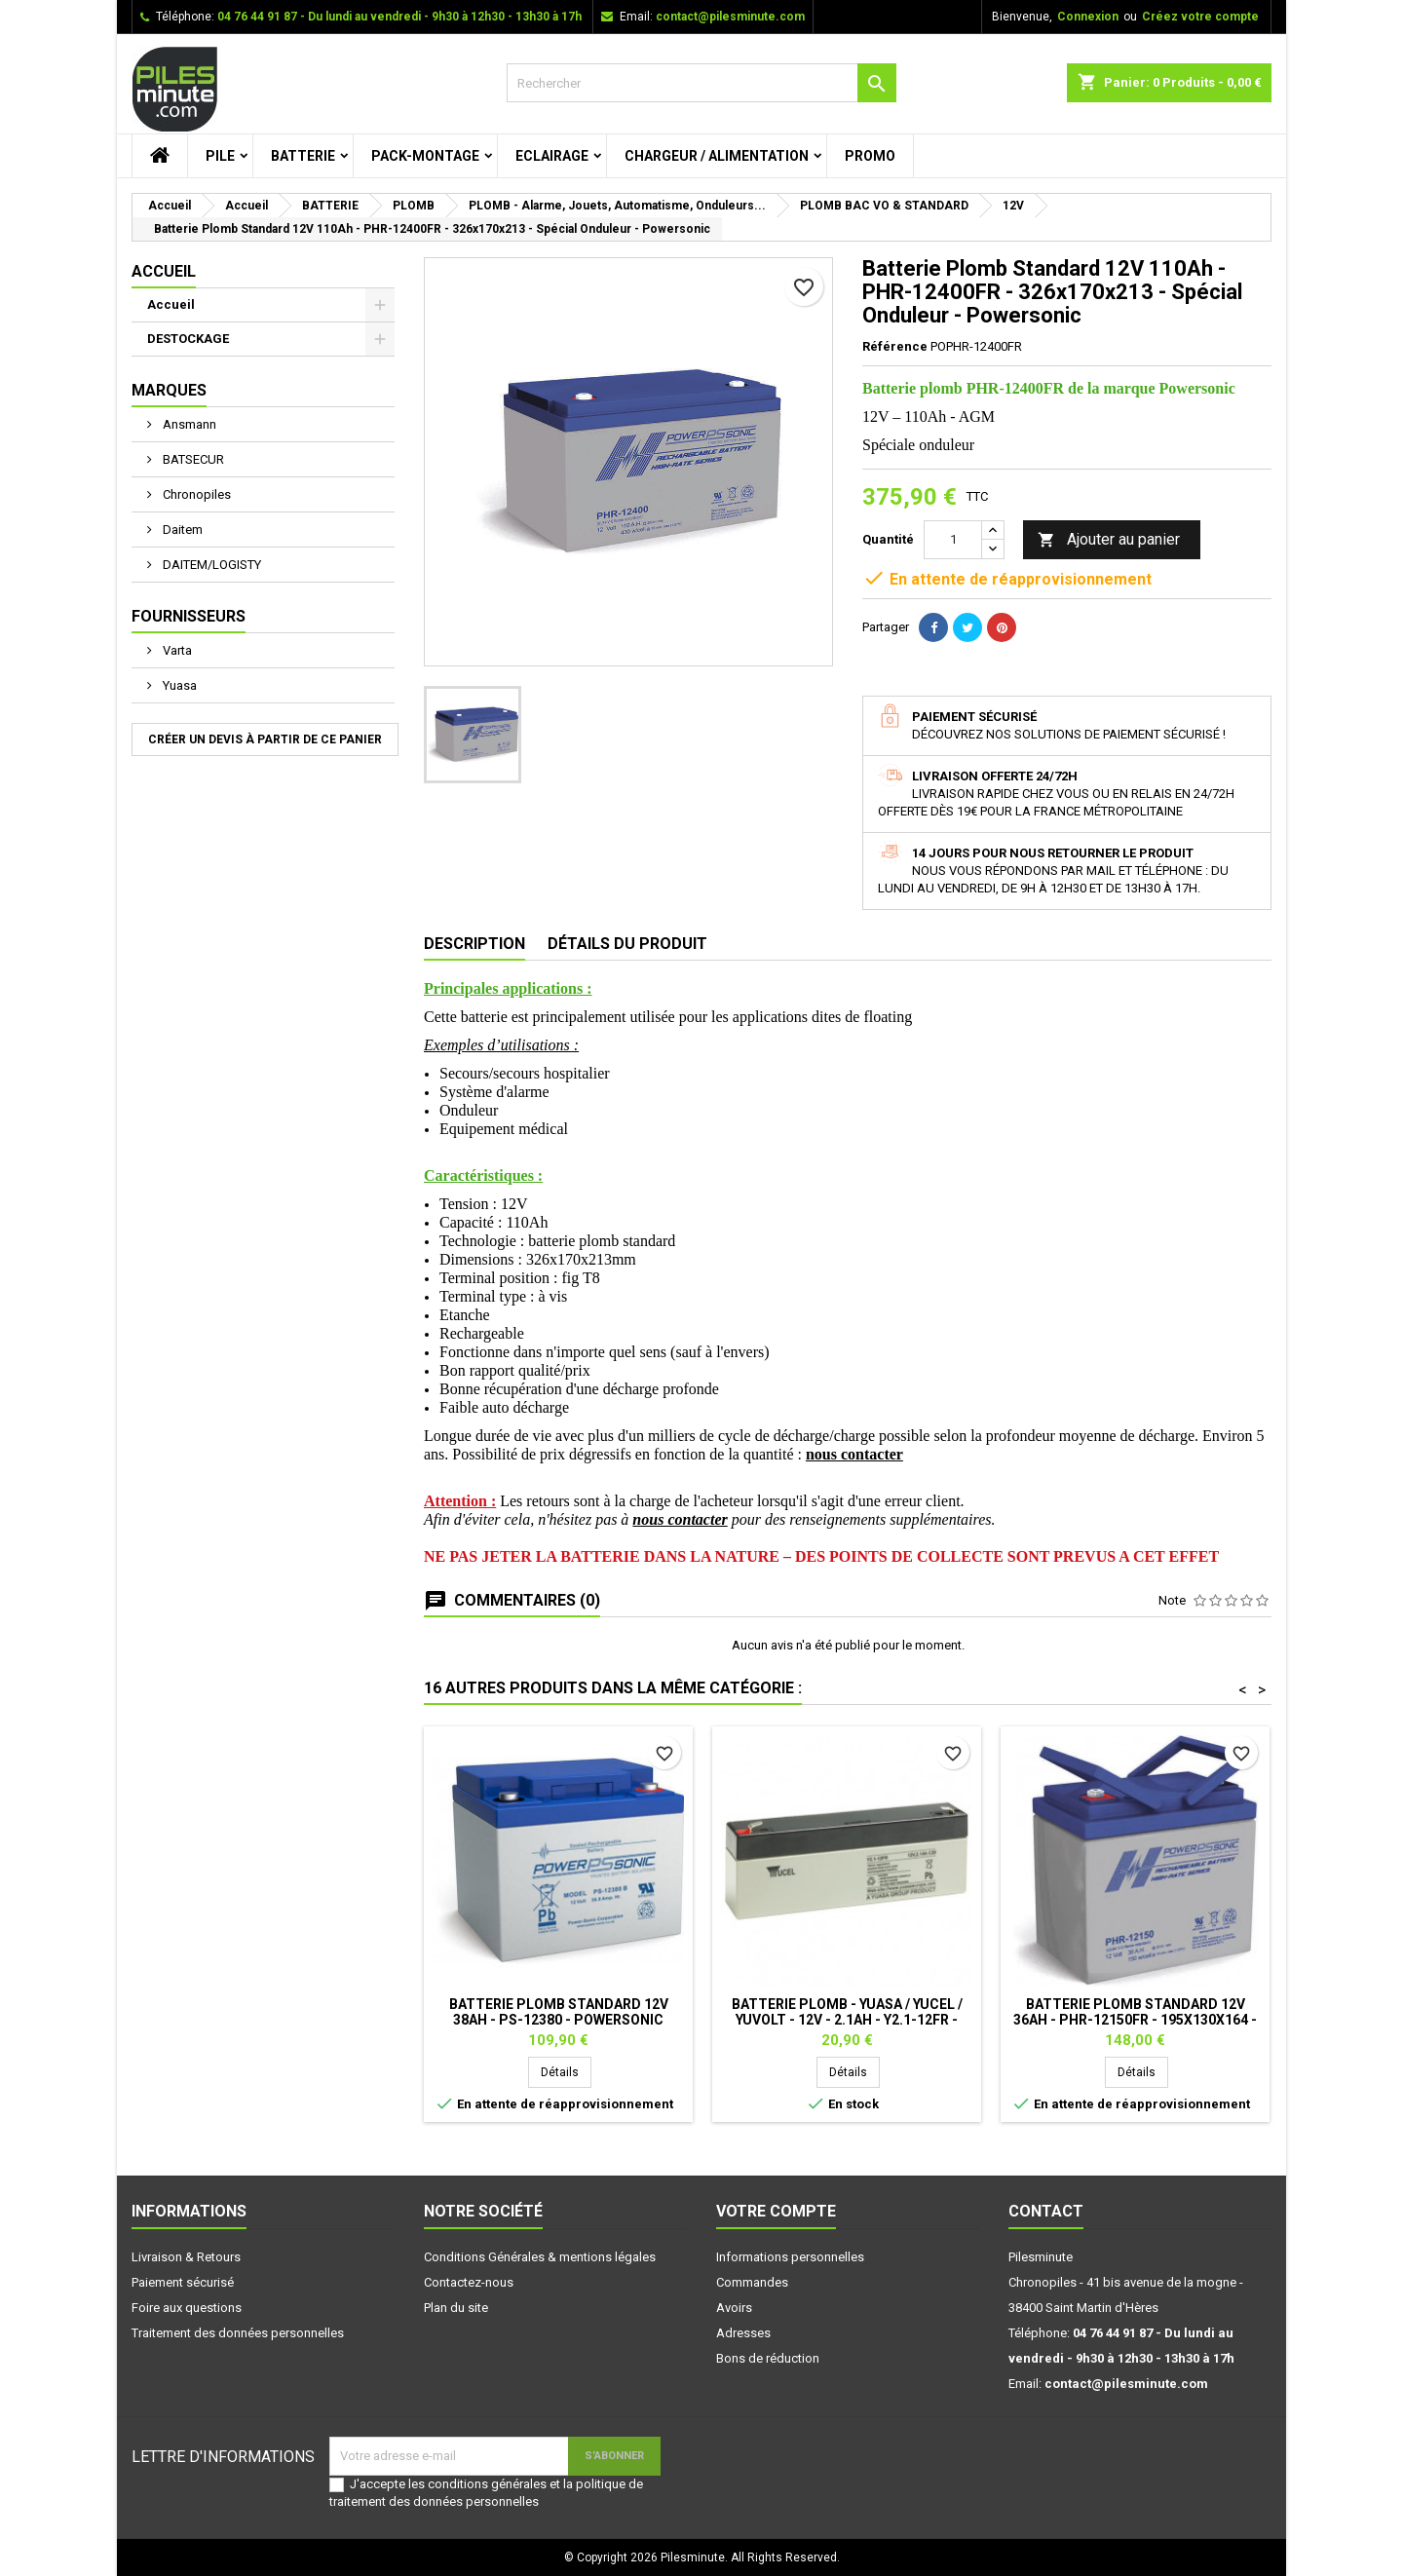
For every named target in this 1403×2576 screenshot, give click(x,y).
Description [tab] (474, 943)
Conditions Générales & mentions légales (540, 2257)
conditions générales (487, 2484)
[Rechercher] (701, 82)
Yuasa (178, 685)
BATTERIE (303, 156)
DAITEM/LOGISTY (210, 564)
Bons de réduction (767, 2358)
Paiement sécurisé (183, 2282)
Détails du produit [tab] (627, 943)
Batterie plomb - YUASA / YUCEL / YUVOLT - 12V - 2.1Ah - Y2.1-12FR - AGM (847, 2019)
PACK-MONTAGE (425, 156)
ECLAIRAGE (551, 156)
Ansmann (188, 424)
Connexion (1088, 16)
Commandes (752, 2282)
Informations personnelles (790, 2257)
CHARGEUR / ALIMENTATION (717, 156)
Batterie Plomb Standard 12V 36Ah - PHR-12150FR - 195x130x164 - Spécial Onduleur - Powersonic (1135, 2019)
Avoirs (734, 2307)
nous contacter (854, 1454)
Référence (895, 346)
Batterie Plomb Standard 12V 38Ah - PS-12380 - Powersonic (558, 2011)
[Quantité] (953, 539)
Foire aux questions (187, 2307)
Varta (176, 650)
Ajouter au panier (1109, 540)
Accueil (164, 271)
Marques (169, 390)
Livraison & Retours (186, 2257)
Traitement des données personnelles (238, 2333)
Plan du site (456, 2307)
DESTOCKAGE (188, 338)
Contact (1045, 2211)
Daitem (181, 529)
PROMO (870, 156)
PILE (220, 156)
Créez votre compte (1200, 16)
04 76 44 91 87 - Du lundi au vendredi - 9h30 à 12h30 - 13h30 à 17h (399, 16)
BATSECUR (192, 459)
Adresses (743, 2333)
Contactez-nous (468, 2282)
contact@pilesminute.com (730, 16)
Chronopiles (195, 494)
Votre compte (776, 2211)
